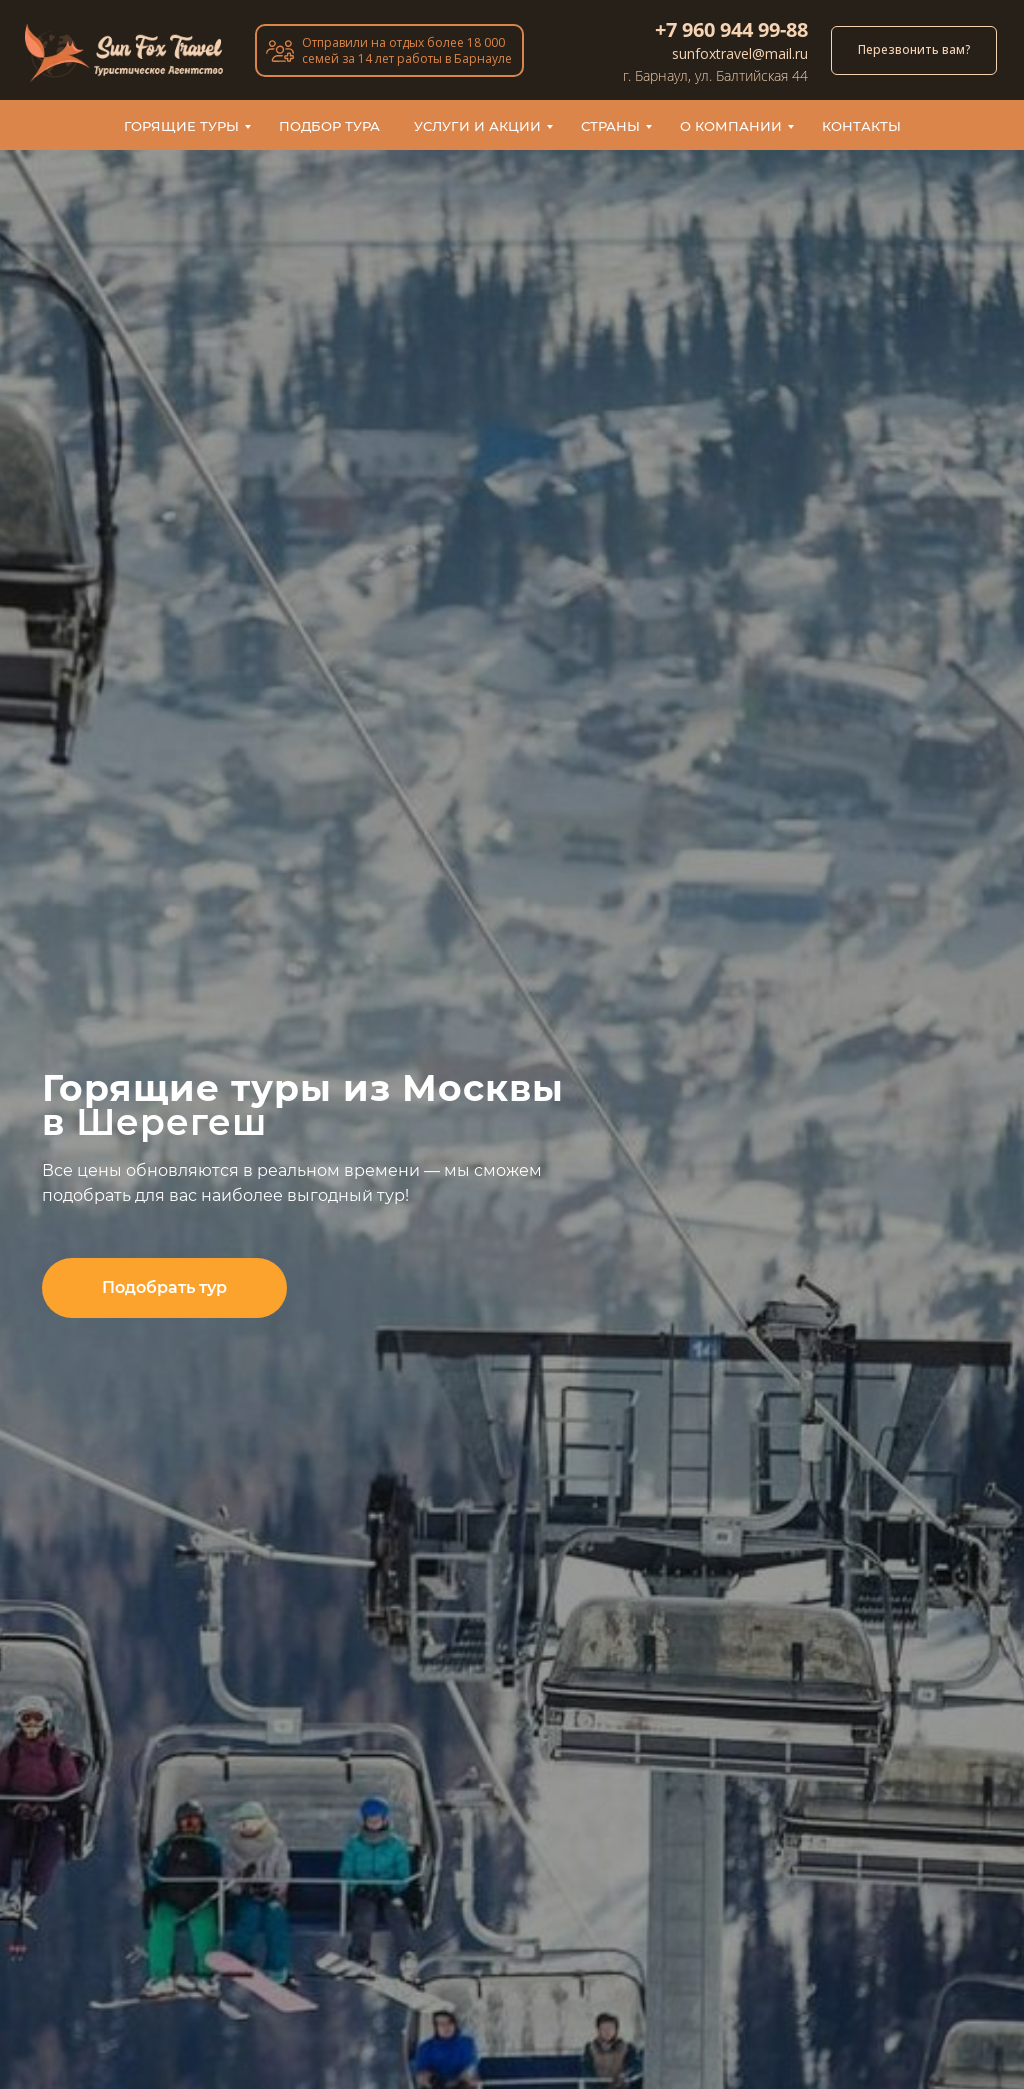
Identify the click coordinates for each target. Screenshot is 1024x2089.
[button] (164, 1288)
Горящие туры (181, 126)
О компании (731, 126)
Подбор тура (329, 126)
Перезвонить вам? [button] (914, 49)
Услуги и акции (477, 126)
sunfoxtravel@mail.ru (740, 53)
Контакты (861, 126)
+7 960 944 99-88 (731, 29)
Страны (610, 126)
